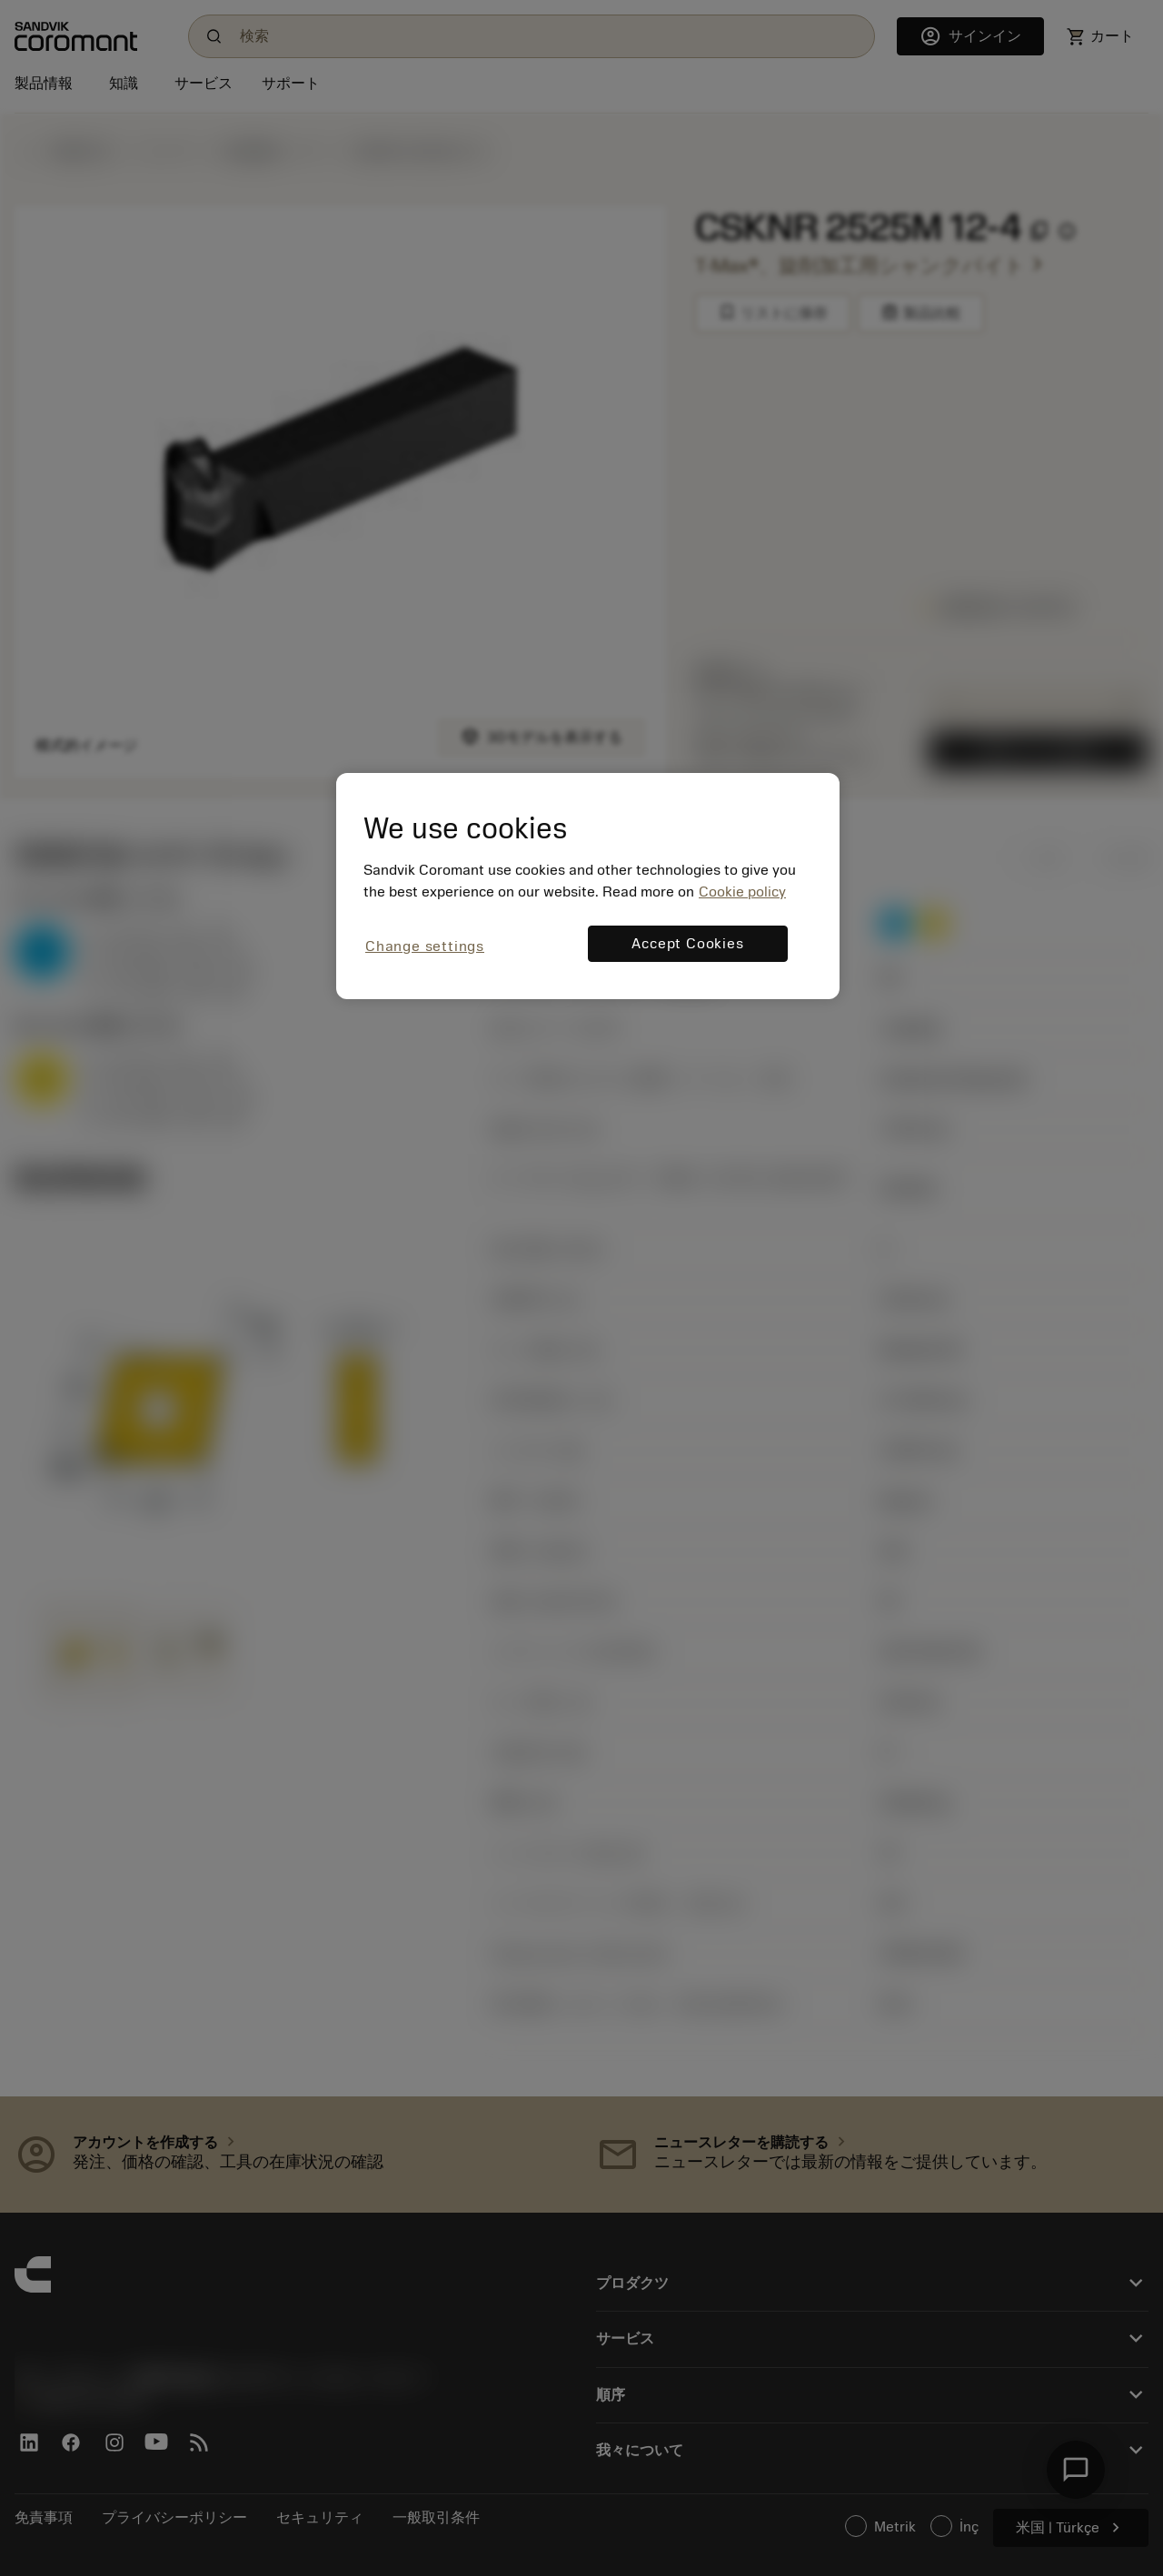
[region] (588, 886)
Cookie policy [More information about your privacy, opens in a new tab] (742, 892)
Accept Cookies (687, 944)
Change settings (424, 946)
